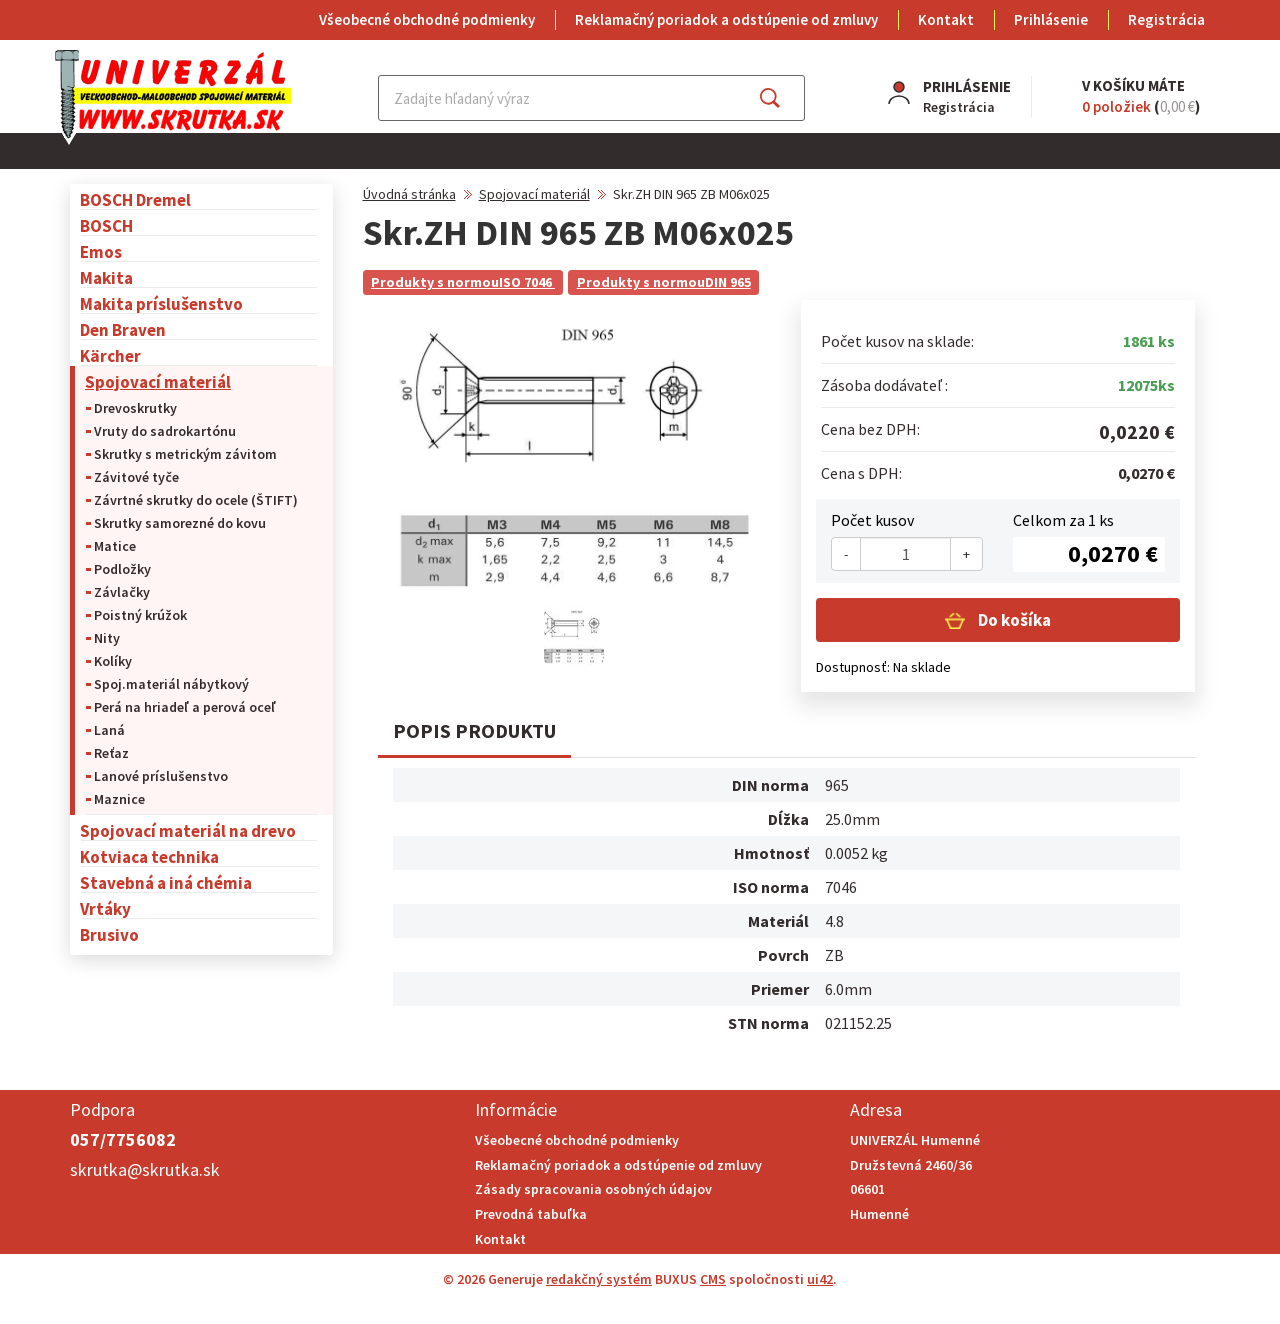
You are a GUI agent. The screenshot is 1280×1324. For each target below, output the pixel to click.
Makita (106, 277)
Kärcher (110, 355)
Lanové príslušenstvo (161, 776)
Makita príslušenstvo (161, 303)
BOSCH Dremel (135, 199)
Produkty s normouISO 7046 (463, 282)
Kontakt (946, 19)
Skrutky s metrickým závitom (185, 454)
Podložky (122, 569)
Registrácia (1166, 19)
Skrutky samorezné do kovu (180, 523)
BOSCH (106, 225)
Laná (109, 730)
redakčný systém (599, 1279)
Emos (101, 251)
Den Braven (123, 329)
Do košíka (1013, 620)
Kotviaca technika (149, 856)
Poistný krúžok (140, 615)
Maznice (119, 799)
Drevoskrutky (135, 408)
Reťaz (111, 753)
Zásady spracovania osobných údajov (593, 1189)
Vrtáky (105, 908)
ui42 (820, 1279)
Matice (115, 546)
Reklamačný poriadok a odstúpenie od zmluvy (726, 19)
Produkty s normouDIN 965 (664, 282)
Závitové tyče (136, 477)
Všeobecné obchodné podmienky (427, 19)
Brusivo (109, 934)
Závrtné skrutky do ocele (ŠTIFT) (196, 500)
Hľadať (787, 98)
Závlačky (122, 592)
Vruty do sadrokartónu (165, 431)
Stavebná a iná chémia (166, 882)
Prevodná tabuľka (531, 1214)
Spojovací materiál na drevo (188, 830)
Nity (107, 638)
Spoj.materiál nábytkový (171, 684)
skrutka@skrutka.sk (145, 1169)
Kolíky (113, 661)
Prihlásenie (1051, 19)
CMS (713, 1279)
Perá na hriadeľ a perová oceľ (185, 707)
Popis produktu (474, 730)
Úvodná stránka (409, 194)
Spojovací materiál (158, 381)
